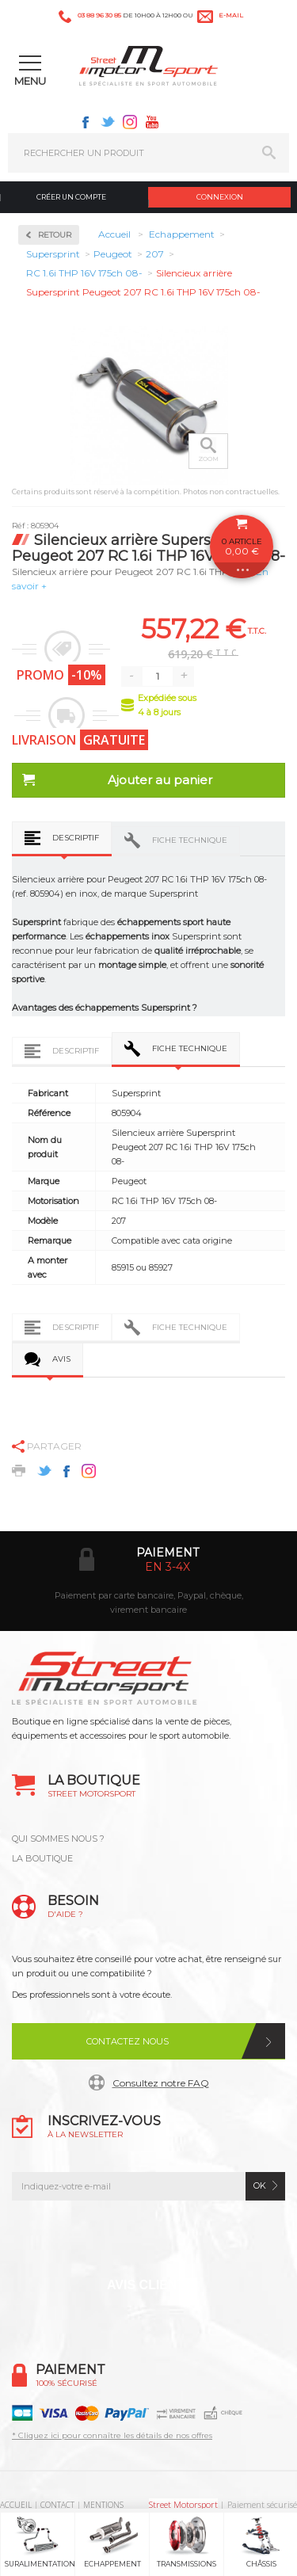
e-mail (231, 15)
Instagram (130, 122)
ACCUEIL (16, 2504)
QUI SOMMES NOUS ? (58, 1838)
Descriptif (75, 838)
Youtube (152, 122)
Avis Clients (150, 2285)
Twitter (108, 122)
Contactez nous (127, 2041)
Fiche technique (189, 840)
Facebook (85, 122)
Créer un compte (71, 196)
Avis (61, 1359)
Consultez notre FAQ (160, 2083)
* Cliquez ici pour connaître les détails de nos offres (112, 2435)
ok (259, 2185)
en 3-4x (167, 1567)
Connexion (219, 196)
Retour (54, 235)
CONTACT (57, 2504)
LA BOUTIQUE (42, 1858)
